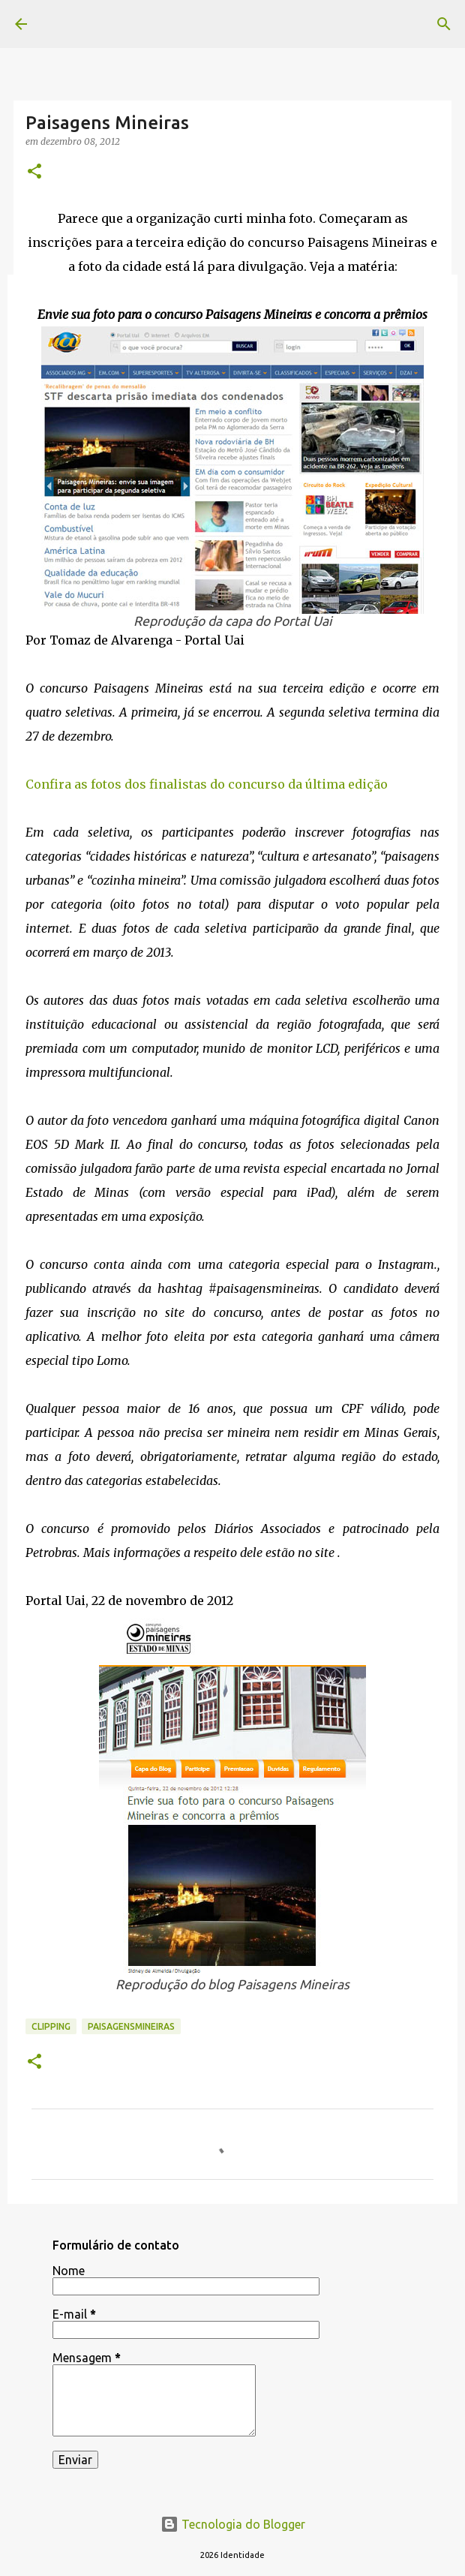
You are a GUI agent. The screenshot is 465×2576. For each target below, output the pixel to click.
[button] (35, 172)
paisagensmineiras (131, 2026)
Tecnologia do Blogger (232, 2524)
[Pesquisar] (444, 24)
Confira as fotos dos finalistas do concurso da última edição (207, 784)
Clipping (51, 2026)
